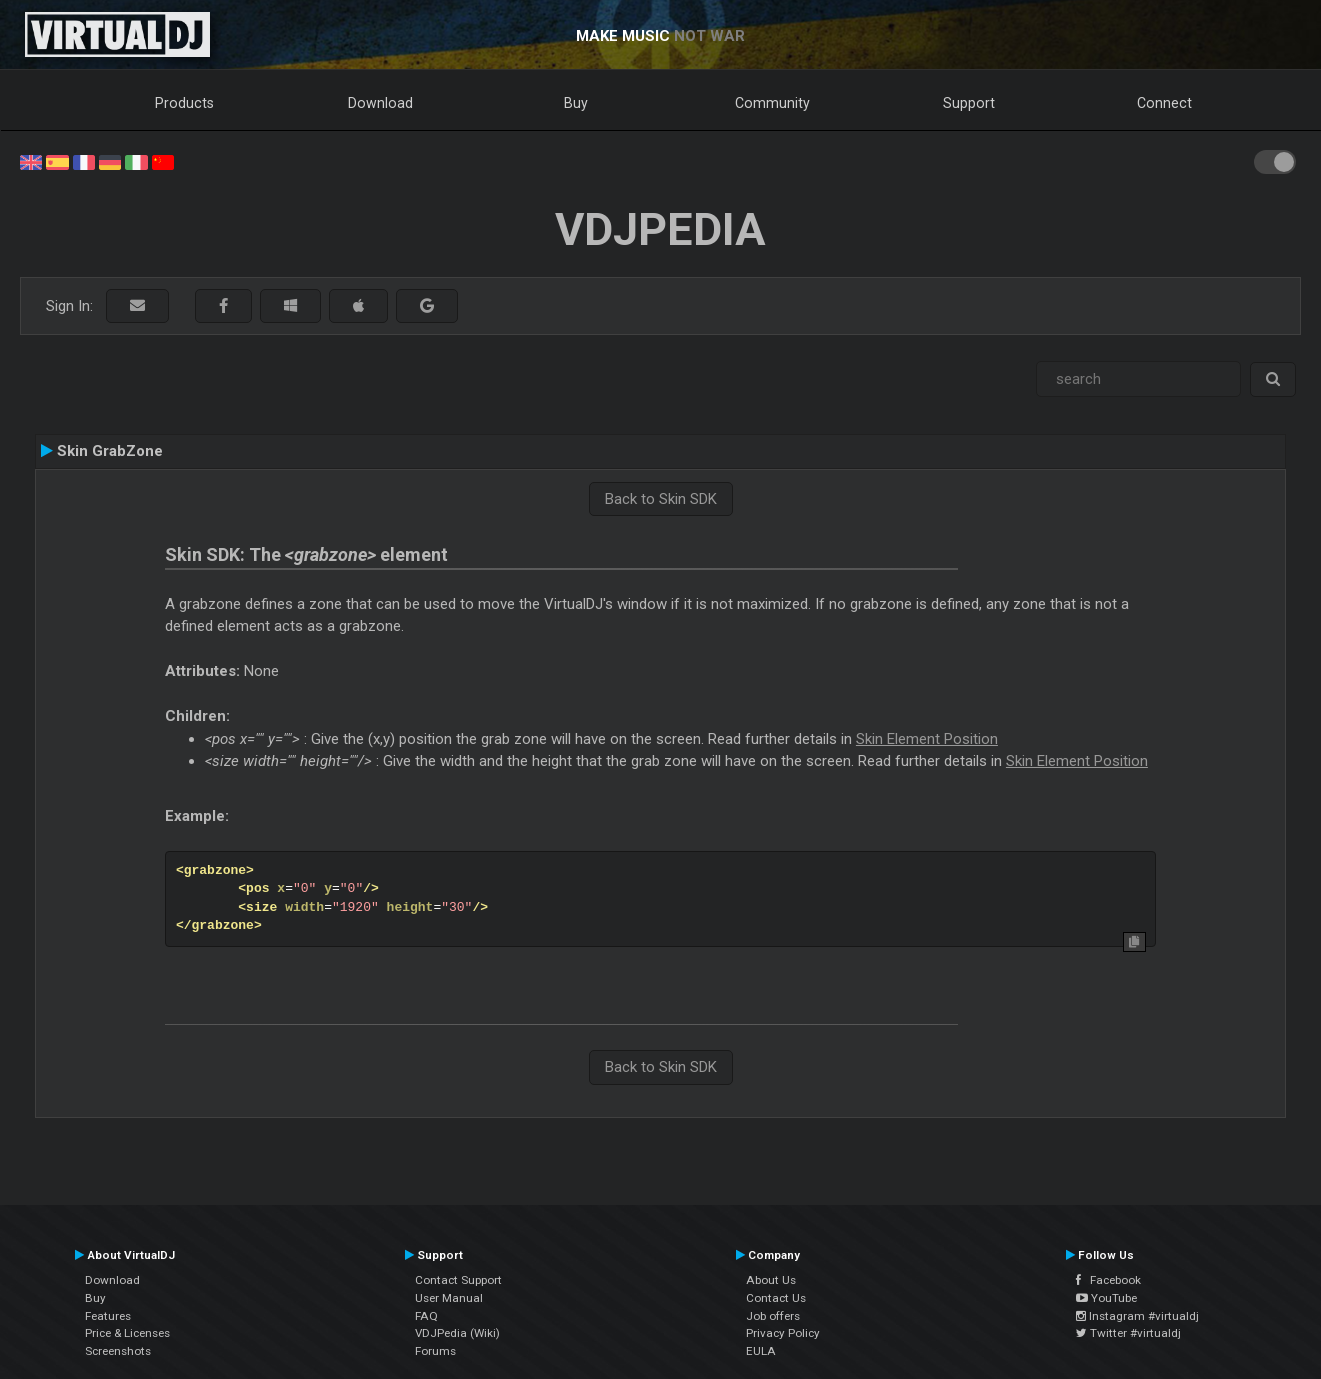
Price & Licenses (127, 1333)
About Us (771, 1280)
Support (969, 103)
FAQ (426, 1316)
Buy (576, 103)
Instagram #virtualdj (1137, 1316)
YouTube (1106, 1298)
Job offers (773, 1316)
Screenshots (118, 1351)
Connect (1164, 103)
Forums (435, 1351)
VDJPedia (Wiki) (457, 1333)
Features (108, 1316)
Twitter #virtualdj (1128, 1333)
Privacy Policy (783, 1333)
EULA (761, 1351)
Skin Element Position (927, 739)
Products (184, 103)
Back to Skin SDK (661, 499)
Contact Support (458, 1280)
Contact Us (776, 1298)
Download (380, 103)
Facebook (1108, 1280)
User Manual (449, 1298)
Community (772, 103)
